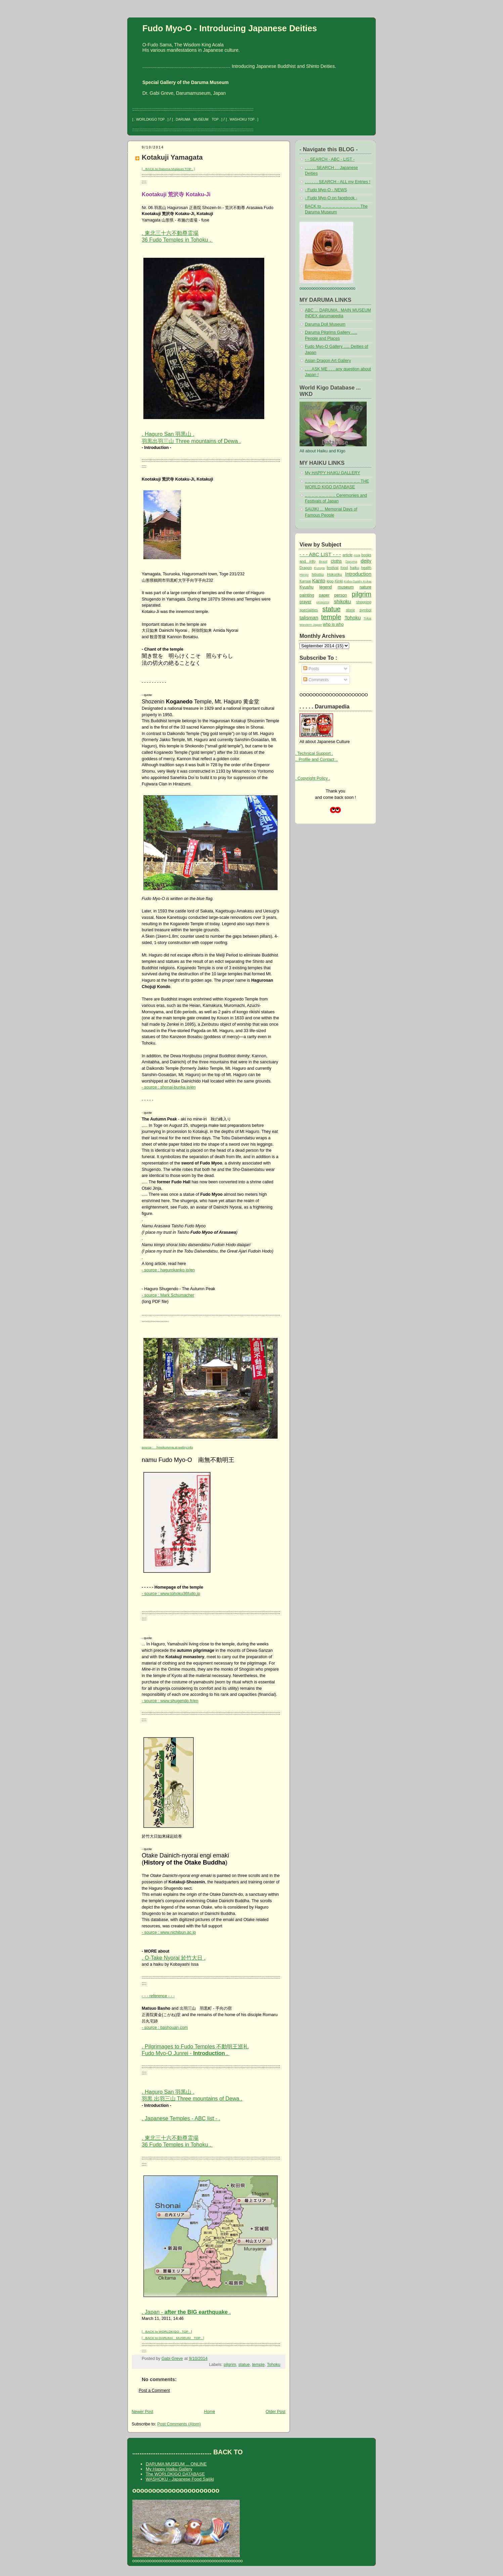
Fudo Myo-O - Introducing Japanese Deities (229, 28)
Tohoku (273, 2364)
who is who (333, 624)
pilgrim (230, 2364)
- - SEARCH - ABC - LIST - (330, 159)
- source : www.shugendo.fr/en (170, 1701)
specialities (309, 610)
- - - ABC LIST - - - (320, 554)
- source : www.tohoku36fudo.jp (171, 1593)
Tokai (367, 618)
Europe (319, 568)
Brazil (323, 561)
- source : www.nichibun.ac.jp (169, 1932)
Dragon (306, 568)
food (344, 568)
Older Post (275, 2411)
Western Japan (311, 624)
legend (325, 587)
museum (346, 587)
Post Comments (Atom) (179, 2424)
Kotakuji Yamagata (172, 157)
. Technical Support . (314, 753)
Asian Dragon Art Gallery (328, 360)
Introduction (358, 574)
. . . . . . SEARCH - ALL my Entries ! (337, 181)
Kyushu (307, 587)
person (340, 595)
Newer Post (142, 2411)
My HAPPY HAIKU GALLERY (332, 473)
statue (244, 2364)
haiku (354, 568)
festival (332, 568)
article (347, 555)
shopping (363, 602)
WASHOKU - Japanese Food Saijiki (180, 2479)
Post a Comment (154, 2390)
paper (324, 595)
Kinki (339, 581)
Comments (316, 680)
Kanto (318, 580)
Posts (311, 668)
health (366, 568)
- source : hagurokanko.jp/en (168, 1270)
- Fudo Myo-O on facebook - (331, 198)
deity (366, 561)
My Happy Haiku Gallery (169, 2468)
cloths (336, 561)
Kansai (305, 581)
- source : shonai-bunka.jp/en (169, 1087)
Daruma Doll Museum (325, 324)
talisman (309, 617)
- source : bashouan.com (165, 2027)
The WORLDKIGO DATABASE (175, 2474)
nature (365, 587)
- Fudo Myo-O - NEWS (326, 190)
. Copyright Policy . (312, 778)
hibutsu (318, 574)
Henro (304, 574)
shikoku (342, 601)
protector (322, 602)
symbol (365, 610)
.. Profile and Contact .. (316, 759)
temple (258, 2364)
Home (209, 2411)
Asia (357, 555)
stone (350, 610)
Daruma (351, 561)
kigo (330, 581)
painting (307, 595)
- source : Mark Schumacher (168, 1295)
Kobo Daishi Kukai (357, 581)
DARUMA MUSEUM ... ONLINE (176, 2463)
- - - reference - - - (158, 1996)
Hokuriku (334, 574)
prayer (305, 602)
